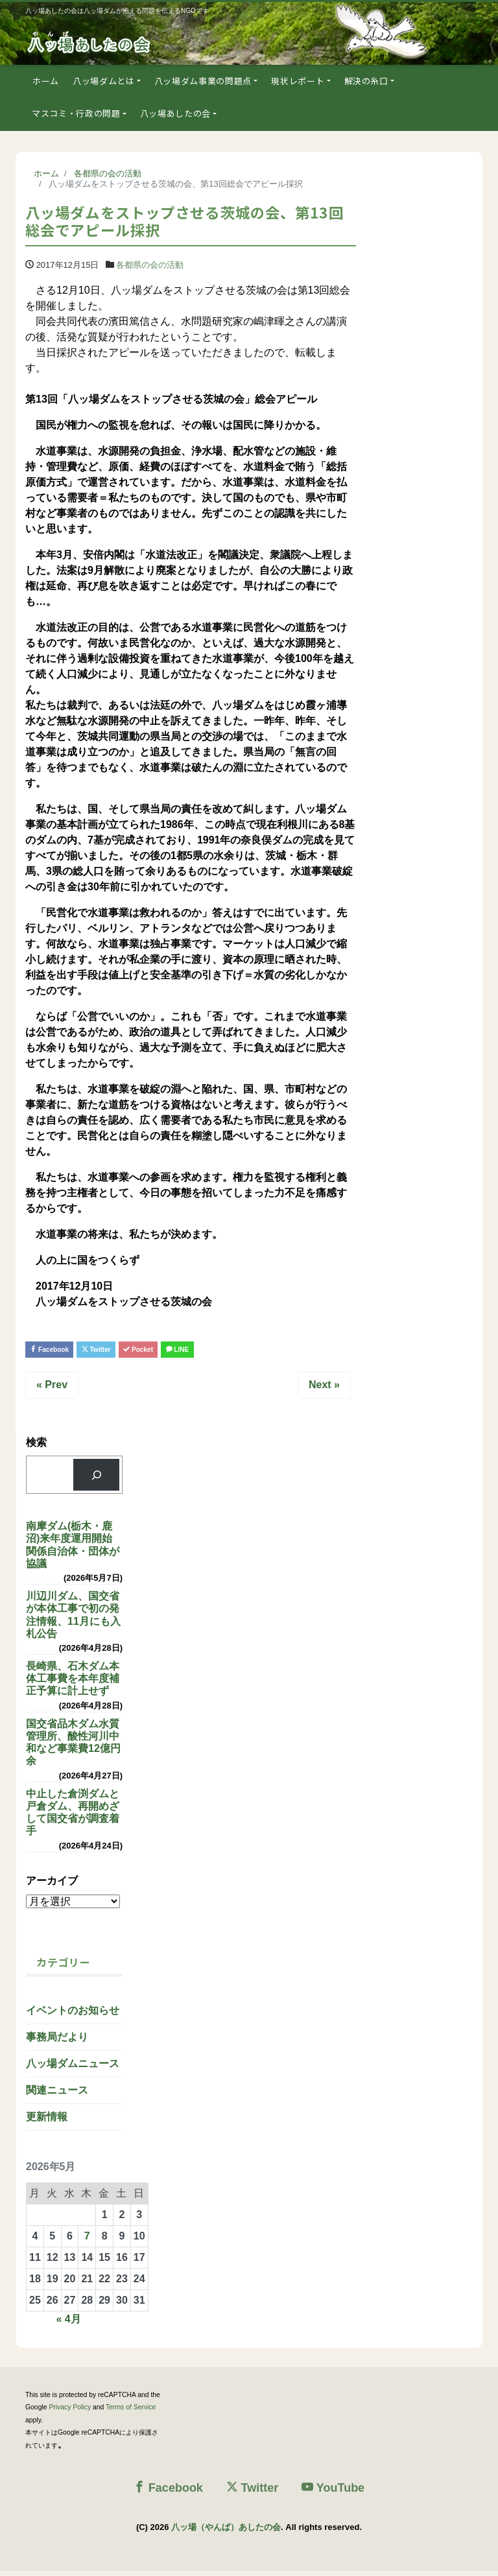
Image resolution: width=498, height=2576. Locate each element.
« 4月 (68, 2324)
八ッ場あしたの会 (175, 113)
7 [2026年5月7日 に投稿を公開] (87, 2241)
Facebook (59, 1351)
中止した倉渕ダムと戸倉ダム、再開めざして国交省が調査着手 (72, 1817)
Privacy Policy (70, 2412)
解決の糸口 (366, 81)
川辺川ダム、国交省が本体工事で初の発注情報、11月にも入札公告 (73, 1620)
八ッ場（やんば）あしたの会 (226, 2532)
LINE (238, 1351)
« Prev (51, 1389)
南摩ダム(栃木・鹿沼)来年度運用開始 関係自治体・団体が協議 (74, 1550)
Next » (324, 1389)
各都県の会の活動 (150, 265)
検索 (36, 1447)
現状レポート (297, 81)
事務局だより (57, 2042)
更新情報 (46, 2121)
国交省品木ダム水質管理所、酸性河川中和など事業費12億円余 (73, 1747)
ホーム (45, 81)
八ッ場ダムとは (104, 81)
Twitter (124, 1351)
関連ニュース (57, 2095)
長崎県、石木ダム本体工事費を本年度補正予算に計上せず (72, 1683)
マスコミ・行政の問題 (76, 113)
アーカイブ (52, 1885)
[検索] (96, 1480)
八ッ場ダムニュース (72, 2068)
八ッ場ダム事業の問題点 (203, 81)
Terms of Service (131, 2412)
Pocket (183, 1351)
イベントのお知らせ (72, 2015)
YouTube (333, 2492)
